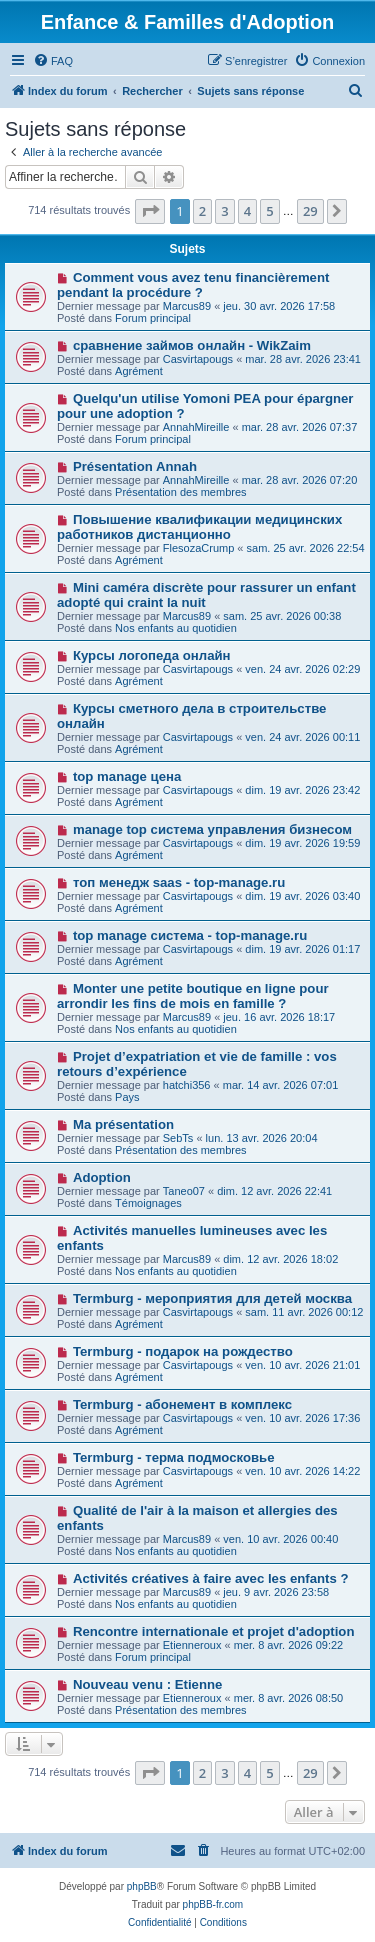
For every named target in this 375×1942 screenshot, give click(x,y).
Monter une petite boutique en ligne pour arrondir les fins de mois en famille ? (193, 996)
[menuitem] (53, 61)
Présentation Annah (135, 466)
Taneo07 (184, 1191)
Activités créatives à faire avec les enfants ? (211, 1578)
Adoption (102, 1177)
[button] (150, 211)
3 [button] (224, 211)
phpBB (142, 1886)
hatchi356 (187, 1085)
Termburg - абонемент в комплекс (182, 1404)
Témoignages (148, 1203)
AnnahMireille (196, 427)
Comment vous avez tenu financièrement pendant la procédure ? (193, 285)
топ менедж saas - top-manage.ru (179, 882)
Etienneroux (192, 1645)
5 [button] (269, 211)
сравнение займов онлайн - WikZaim (192, 345)
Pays (127, 1097)
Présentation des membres (180, 492)
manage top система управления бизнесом (212, 829)
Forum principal (153, 318)
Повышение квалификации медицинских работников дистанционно (199, 527)
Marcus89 (187, 306)
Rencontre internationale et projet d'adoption (214, 1631)
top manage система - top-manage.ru (190, 935)
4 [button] (247, 211)
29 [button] (310, 211)
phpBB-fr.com (213, 1904)
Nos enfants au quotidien (176, 628)
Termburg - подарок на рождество (183, 1351)
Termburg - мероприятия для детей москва (212, 1298)
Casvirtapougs (198, 359)
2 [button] (202, 211)
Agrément (139, 371)
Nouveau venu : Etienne (148, 1684)
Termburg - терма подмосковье (174, 1457)
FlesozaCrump (199, 548)
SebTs (178, 1138)
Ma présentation (123, 1124)
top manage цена (127, 776)
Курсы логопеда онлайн (152, 655)
